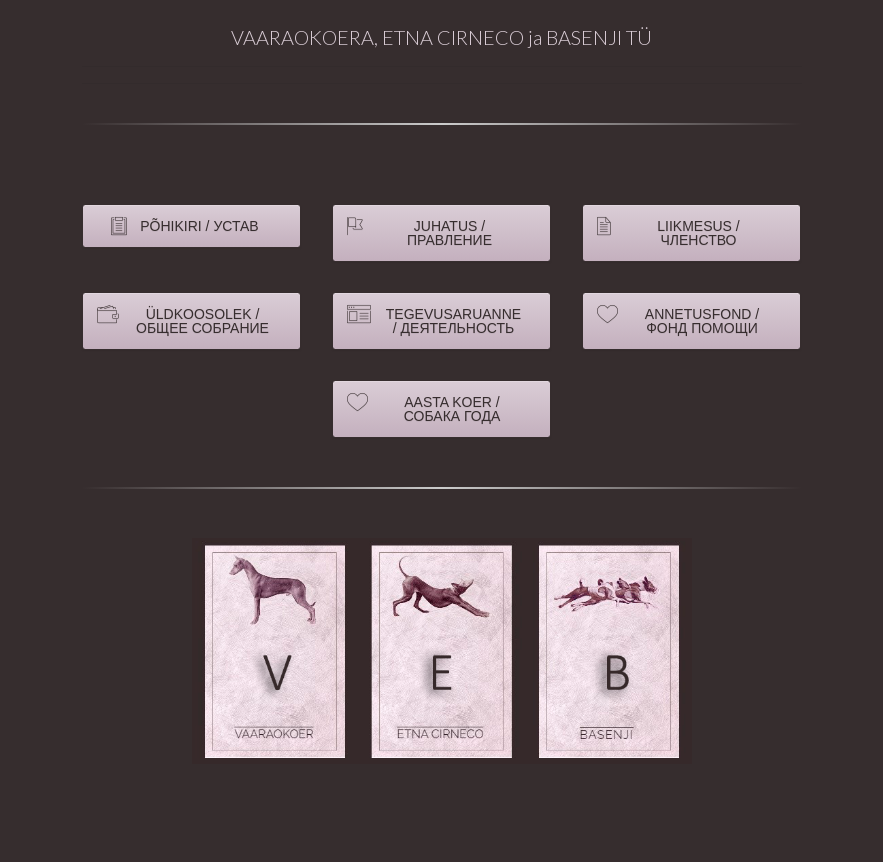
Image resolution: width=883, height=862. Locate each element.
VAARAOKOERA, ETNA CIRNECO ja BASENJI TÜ (441, 37)
